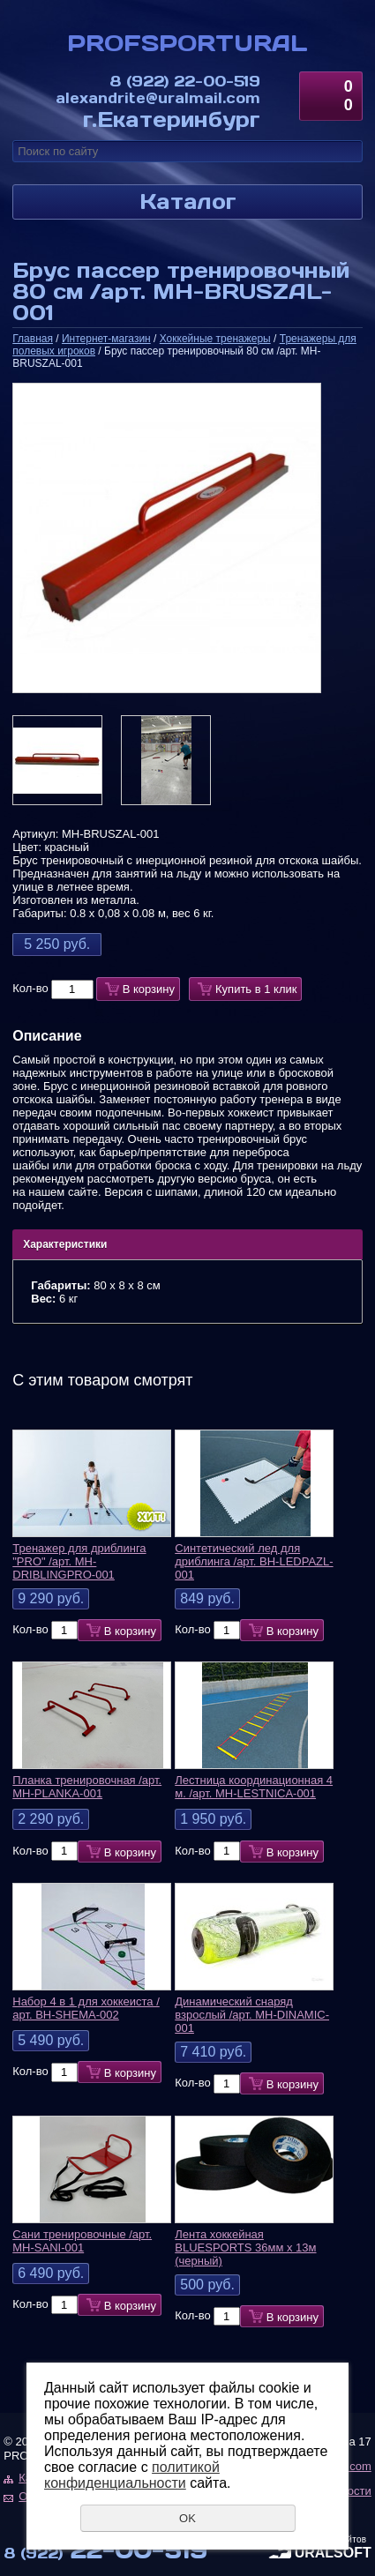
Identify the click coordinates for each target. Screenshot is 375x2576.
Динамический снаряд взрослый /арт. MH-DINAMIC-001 (252, 2015)
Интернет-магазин (106, 338)
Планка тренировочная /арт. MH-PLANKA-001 (86, 1786)
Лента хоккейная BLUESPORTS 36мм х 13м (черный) (245, 2247)
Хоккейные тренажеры (215, 338)
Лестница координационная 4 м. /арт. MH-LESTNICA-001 (254, 1786)
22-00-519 (184, 80)
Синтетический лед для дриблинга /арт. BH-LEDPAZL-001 (254, 1561)
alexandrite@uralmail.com (158, 97)
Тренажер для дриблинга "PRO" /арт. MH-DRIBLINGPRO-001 (79, 1561)
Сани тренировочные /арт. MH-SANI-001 (82, 2241)
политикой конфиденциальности (132, 2475)
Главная (32, 338)
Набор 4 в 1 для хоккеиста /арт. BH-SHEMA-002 (86, 2008)
